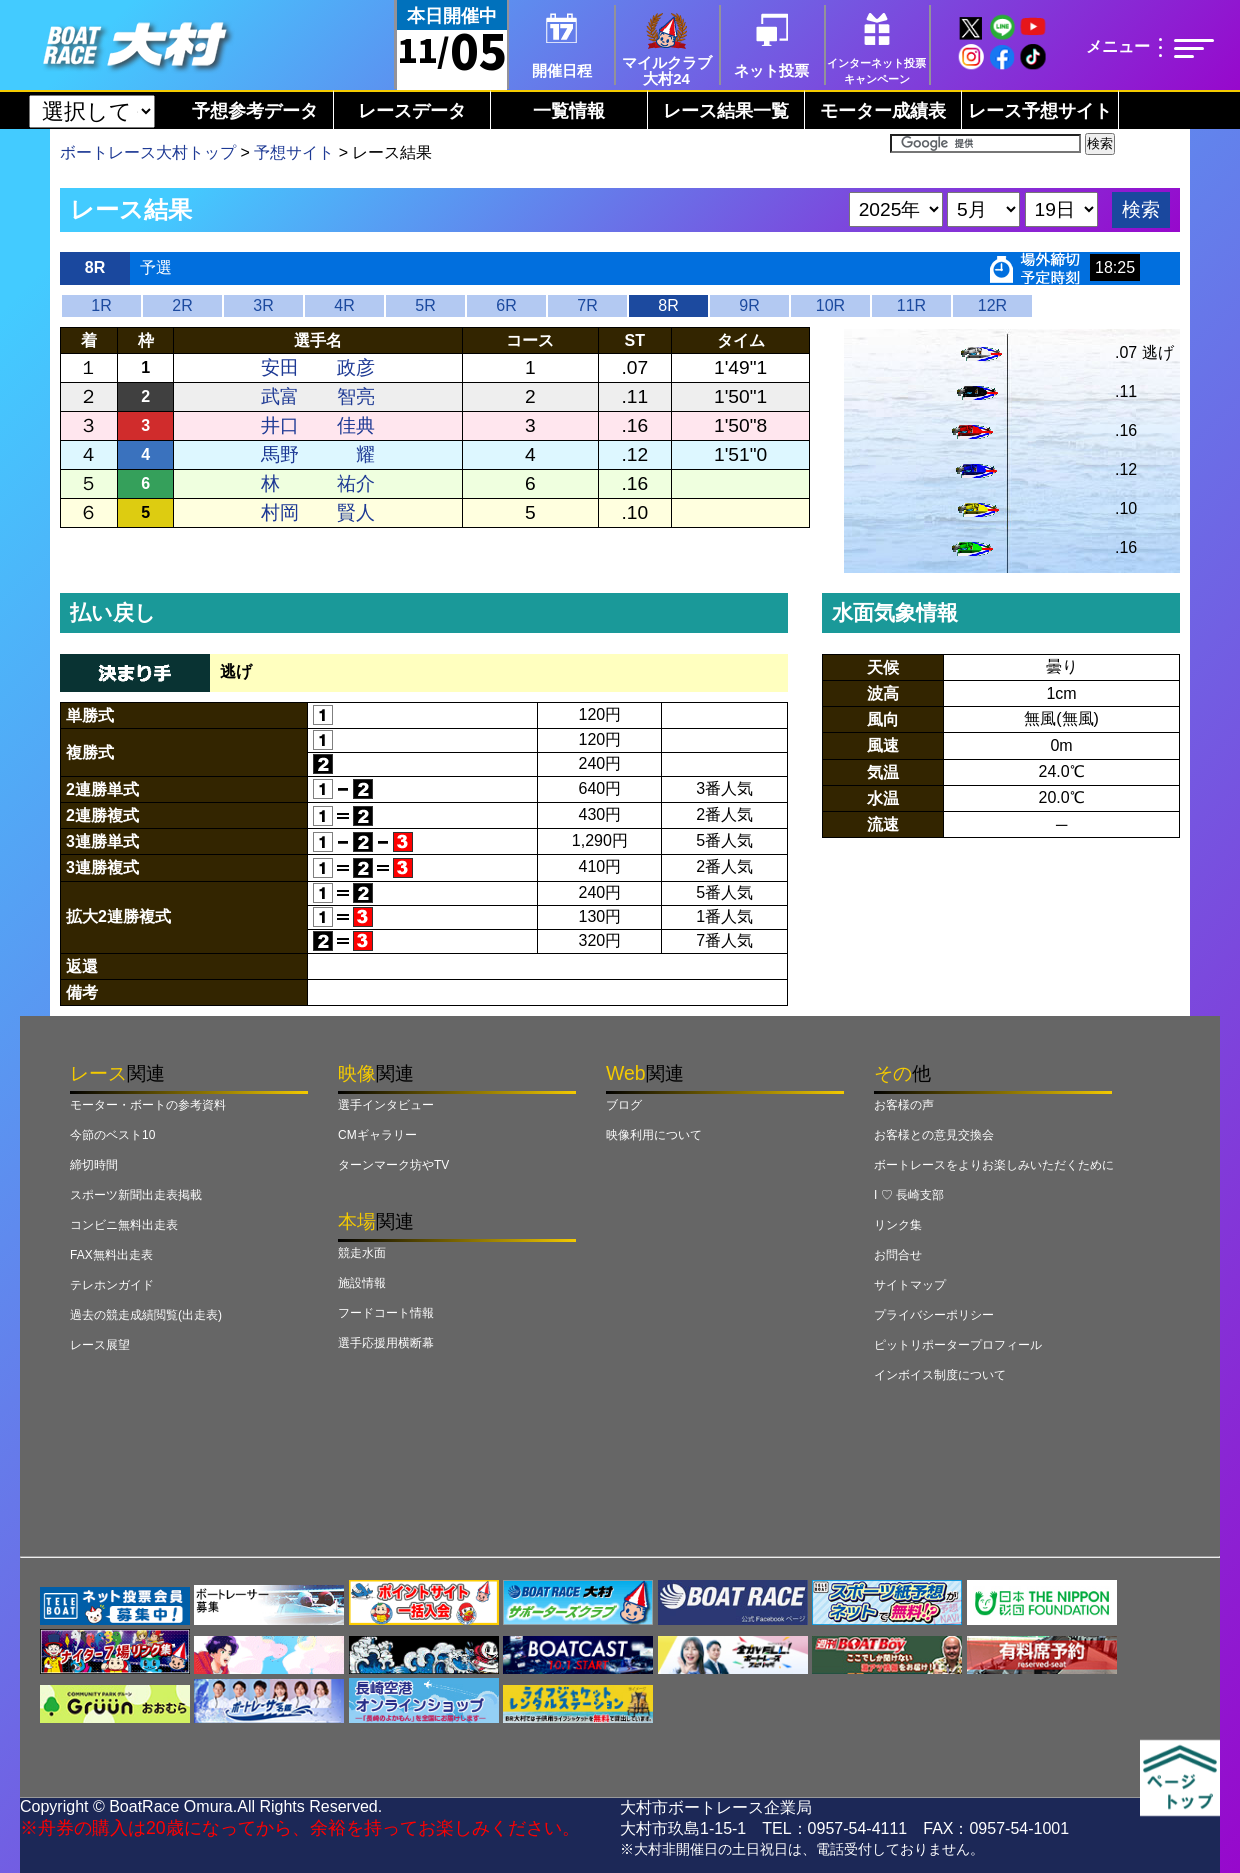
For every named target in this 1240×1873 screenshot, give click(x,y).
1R (101, 305)
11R (911, 305)
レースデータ (412, 111)
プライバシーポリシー (934, 1315)
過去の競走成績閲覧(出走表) (146, 1315)
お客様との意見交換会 (934, 1135)
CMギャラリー (377, 1135)
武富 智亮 (318, 396)
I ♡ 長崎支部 (909, 1195)
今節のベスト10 (112, 1135)
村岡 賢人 (318, 512)
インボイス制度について (940, 1375)
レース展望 (100, 1345)
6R (506, 305)
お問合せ (898, 1255)
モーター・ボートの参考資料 (148, 1105)
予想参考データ (255, 111)
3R (263, 305)
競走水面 (362, 1253)
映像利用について (654, 1135)
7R (587, 305)
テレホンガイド (112, 1285)
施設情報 (362, 1283)
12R (992, 305)
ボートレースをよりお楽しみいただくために (994, 1165)
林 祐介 (318, 483)
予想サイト (294, 152)
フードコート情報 (386, 1313)
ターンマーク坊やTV (393, 1165)
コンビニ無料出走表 (124, 1225)
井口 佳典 (318, 425)
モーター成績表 (883, 111)
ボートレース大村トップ (148, 152)
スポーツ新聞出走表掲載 (136, 1195)
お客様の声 (904, 1105)
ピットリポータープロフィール (958, 1345)
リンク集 (898, 1225)
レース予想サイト (1040, 111)
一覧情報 (569, 111)
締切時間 (94, 1165)
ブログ (624, 1105)
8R (668, 305)
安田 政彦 (318, 367)
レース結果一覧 (726, 111)
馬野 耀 (318, 454)
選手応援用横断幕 (386, 1343)
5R (425, 305)
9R (749, 305)
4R (344, 305)
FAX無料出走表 (111, 1255)
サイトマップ (910, 1285)
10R (830, 305)
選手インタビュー (386, 1105)
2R (182, 305)
